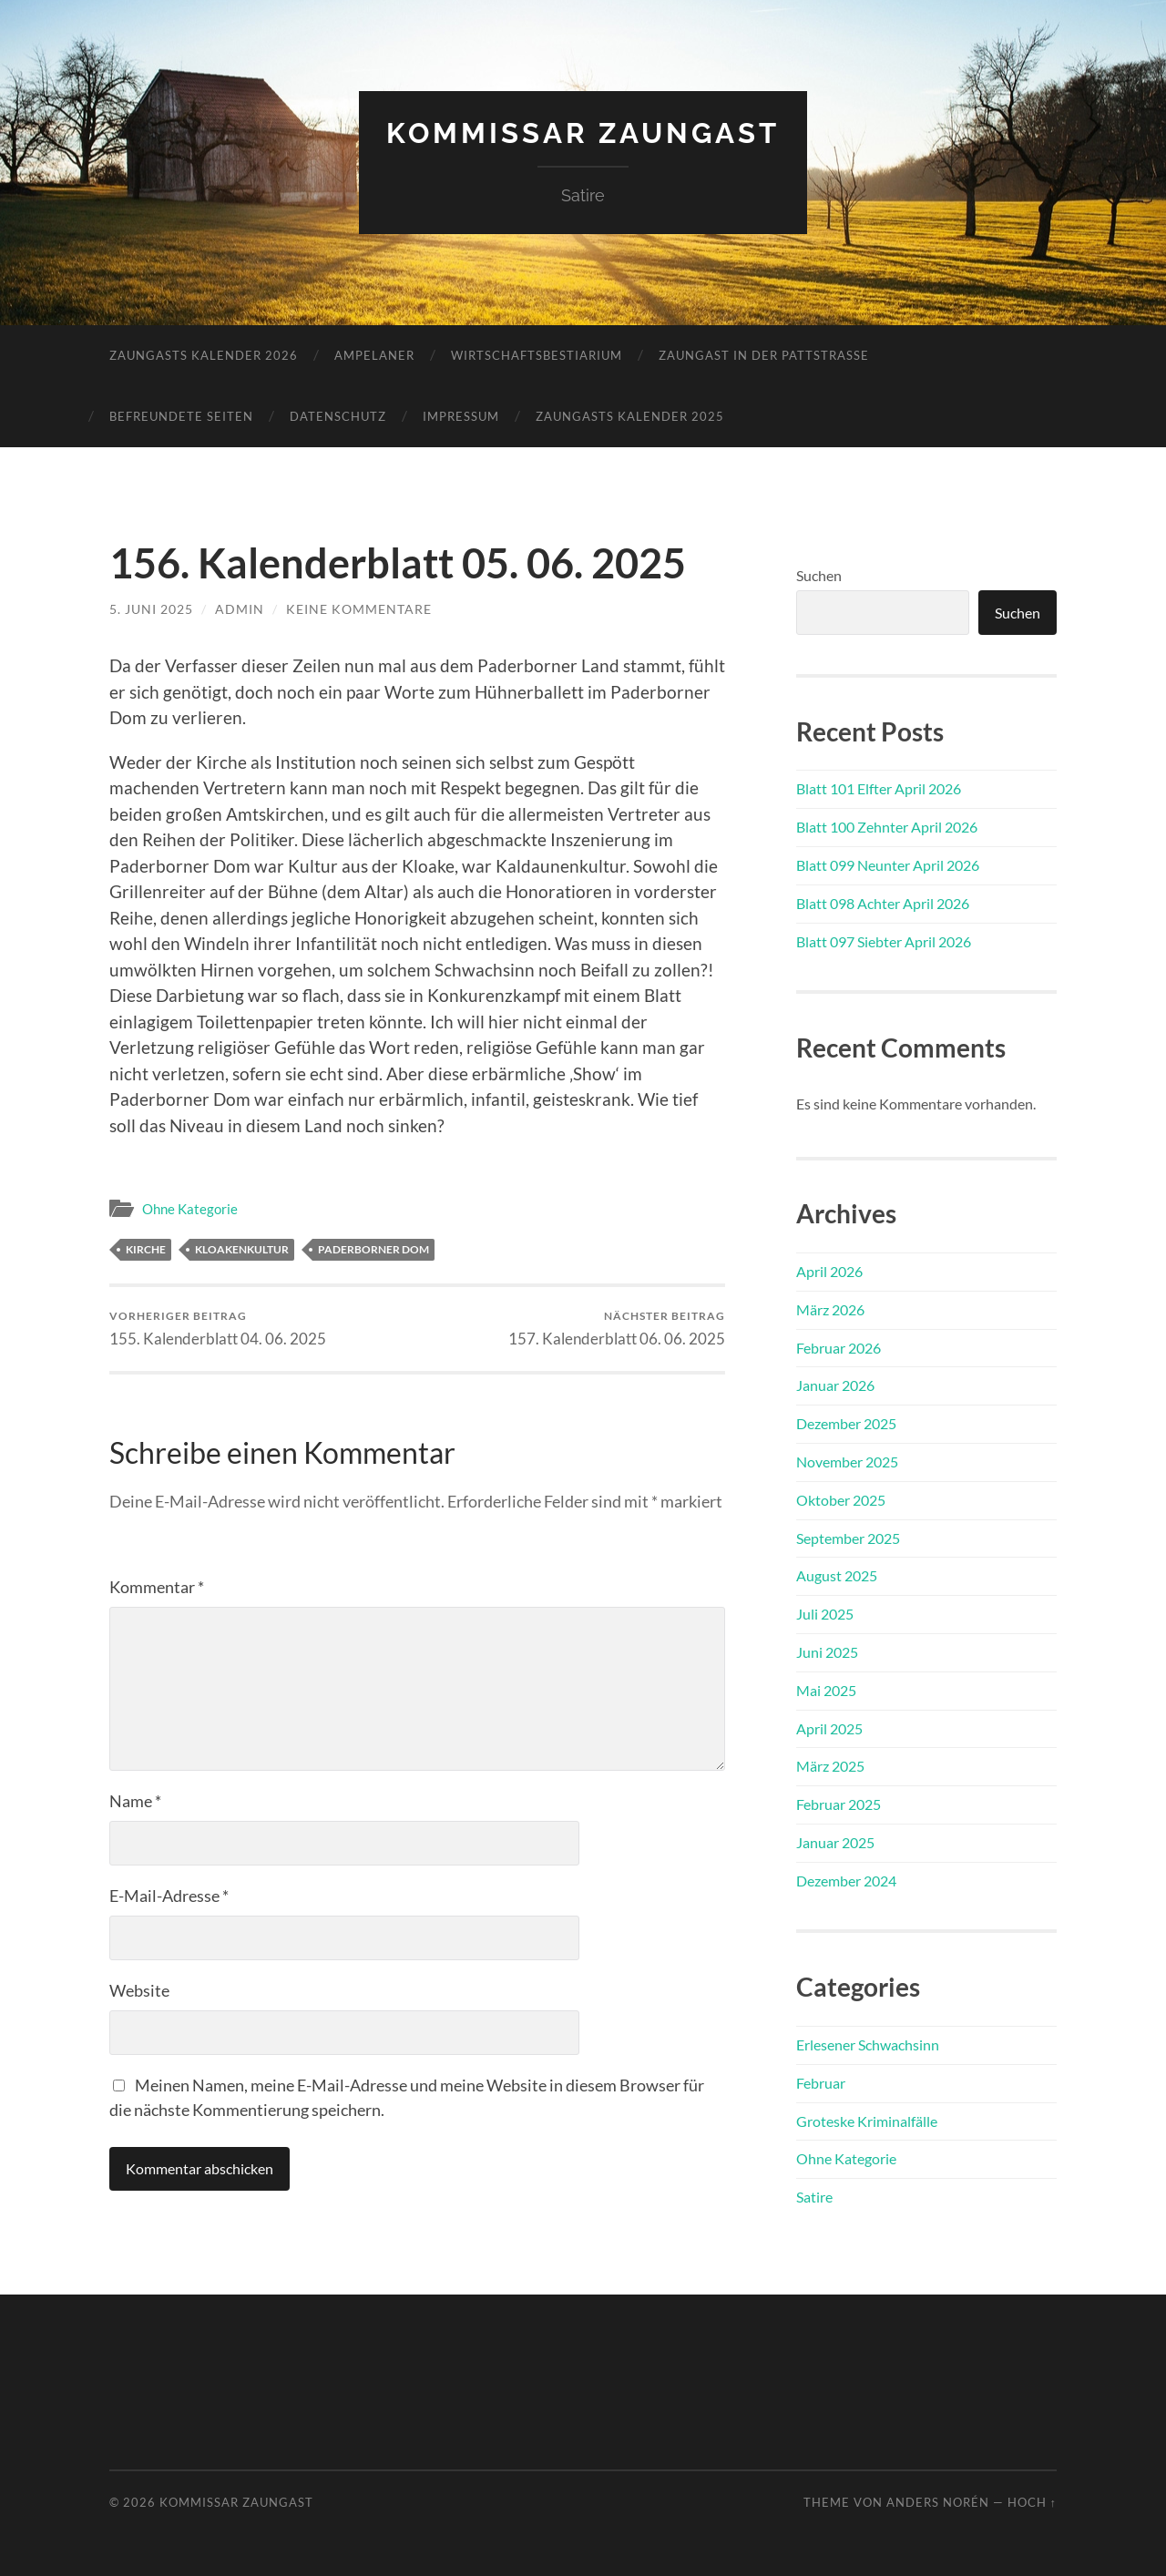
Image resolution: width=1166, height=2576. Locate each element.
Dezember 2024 (846, 1879)
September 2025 (848, 1537)
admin (239, 608)
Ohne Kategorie (190, 1208)
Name (135, 1801)
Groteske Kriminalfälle (866, 2120)
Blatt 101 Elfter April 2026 (878, 788)
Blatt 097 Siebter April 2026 (883, 940)
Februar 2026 (838, 1346)
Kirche (146, 1249)
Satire (814, 2195)
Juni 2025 (827, 1651)
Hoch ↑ (1032, 2501)
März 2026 (830, 1308)
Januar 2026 (835, 1385)
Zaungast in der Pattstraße (764, 354)
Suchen (819, 574)
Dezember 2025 (846, 1422)
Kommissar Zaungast (583, 132)
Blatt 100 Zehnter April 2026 (886, 826)
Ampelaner (374, 354)
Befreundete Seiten (181, 415)
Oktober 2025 (840, 1499)
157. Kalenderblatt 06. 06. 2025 (616, 1328)
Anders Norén (937, 2501)
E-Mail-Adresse (169, 1896)
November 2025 (847, 1460)
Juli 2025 (825, 1612)
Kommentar (156, 1587)
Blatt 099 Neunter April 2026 (887, 864)
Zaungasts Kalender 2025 (630, 415)
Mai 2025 (826, 1689)
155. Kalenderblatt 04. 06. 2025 (217, 1328)
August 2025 (836, 1575)
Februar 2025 (838, 1803)
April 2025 (829, 1727)
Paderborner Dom (373, 1249)
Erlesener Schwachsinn (867, 2043)
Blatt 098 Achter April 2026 (882, 902)
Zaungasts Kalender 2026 (203, 354)
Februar (820, 2081)
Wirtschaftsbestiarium (536, 354)
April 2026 (829, 1270)
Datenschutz (338, 415)
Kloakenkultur (242, 1249)
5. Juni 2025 (151, 608)
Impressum (461, 415)
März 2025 (830, 1765)
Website (139, 1990)
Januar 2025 (835, 1841)
